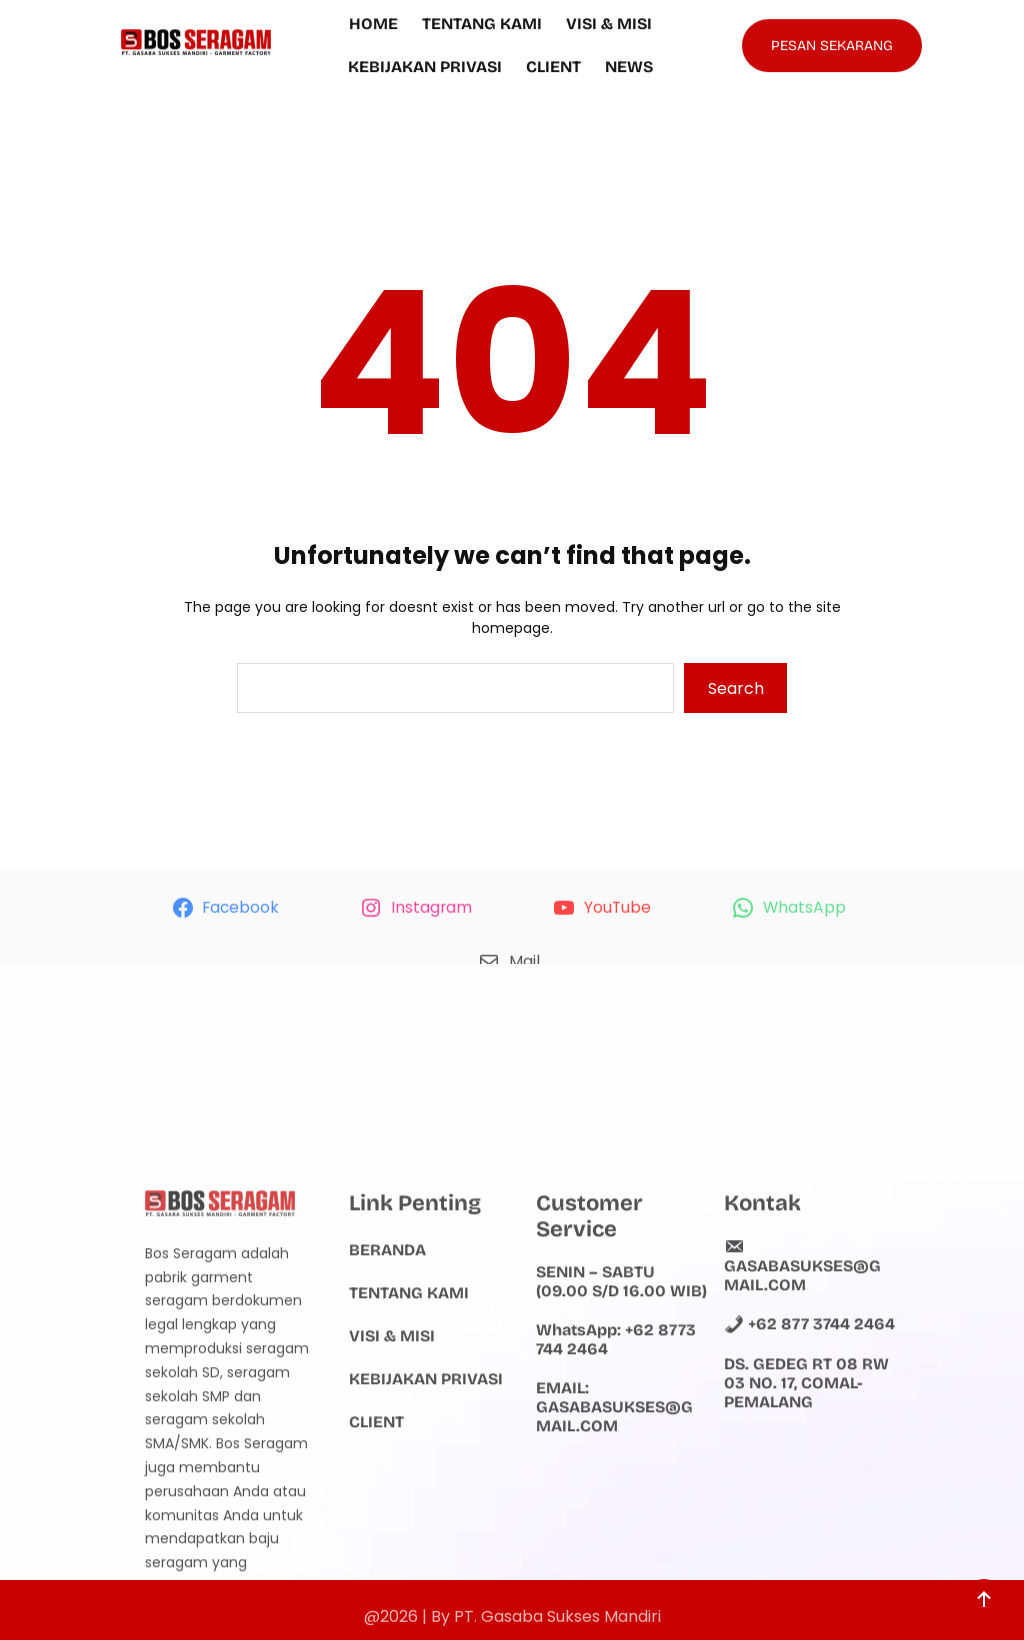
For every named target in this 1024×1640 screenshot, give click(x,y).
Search (736, 688)
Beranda (387, 1369)
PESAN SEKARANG (832, 40)
